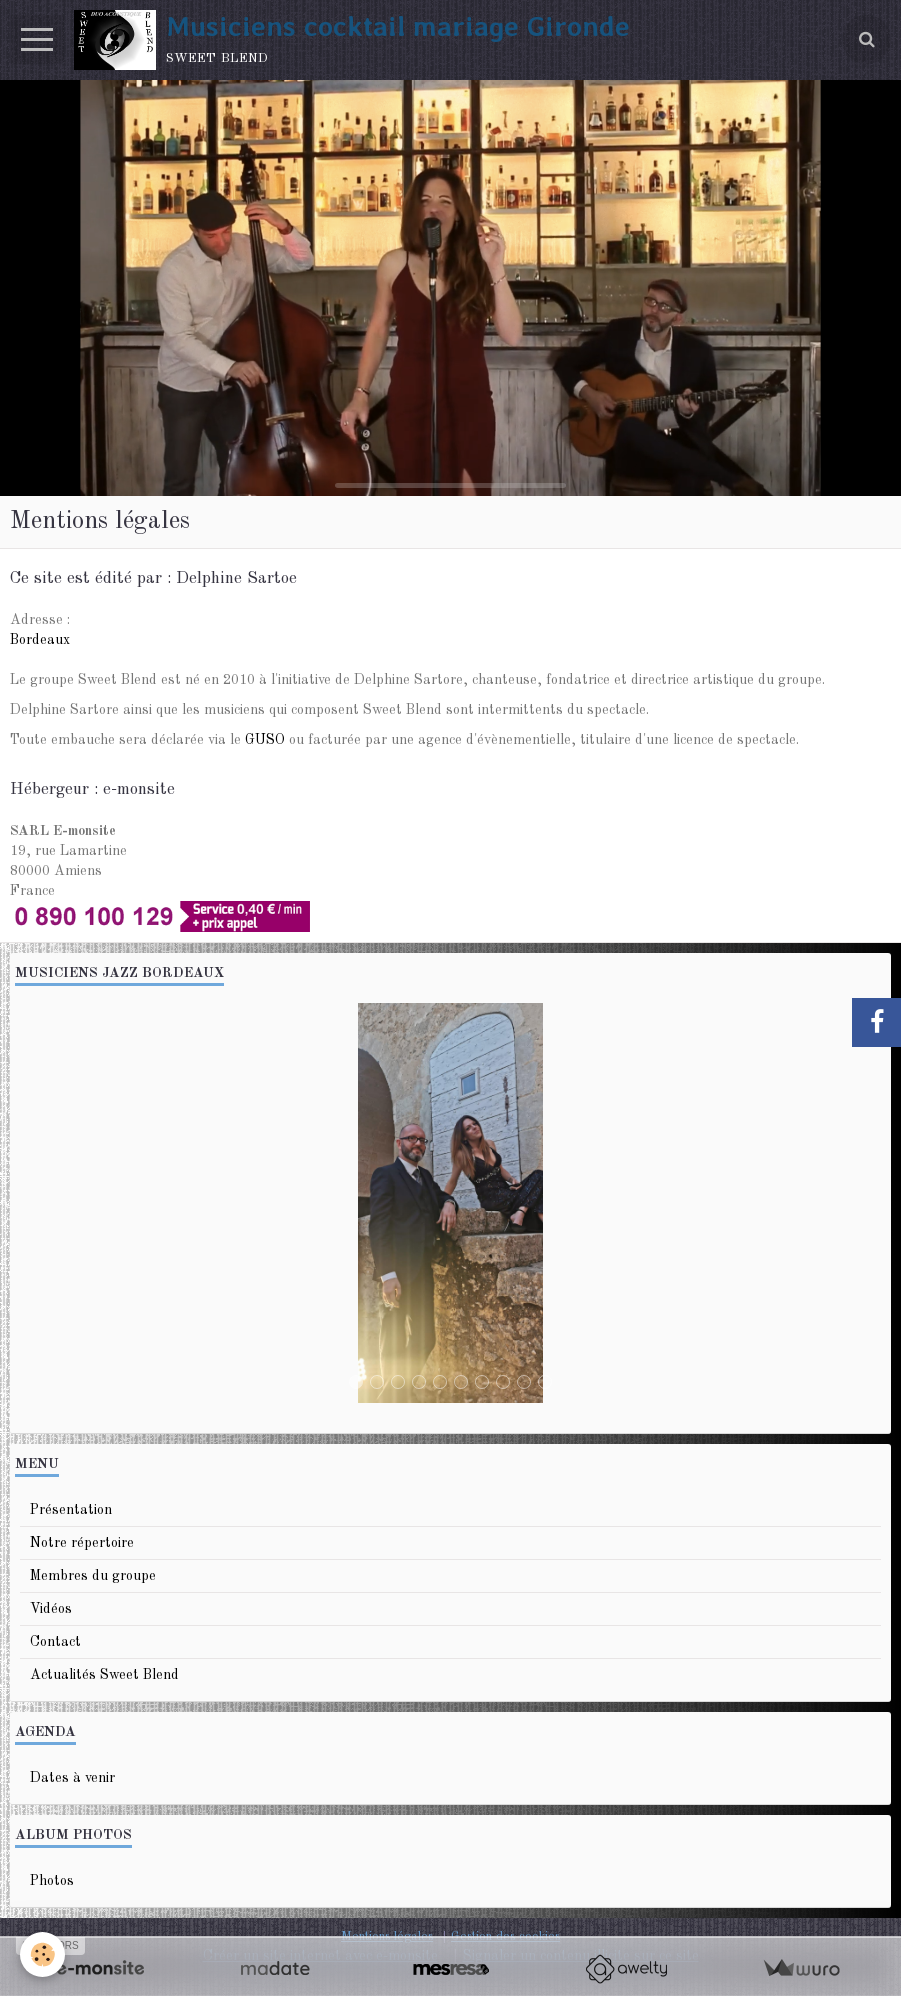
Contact (55, 1642)
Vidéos (51, 1609)
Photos (52, 1881)
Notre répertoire (82, 1543)
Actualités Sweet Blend (104, 1675)
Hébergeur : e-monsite (92, 789)
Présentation (71, 1510)
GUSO (265, 740)
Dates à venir (72, 1778)
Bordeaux (40, 640)
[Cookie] (42, 1954)
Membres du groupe (93, 1576)
